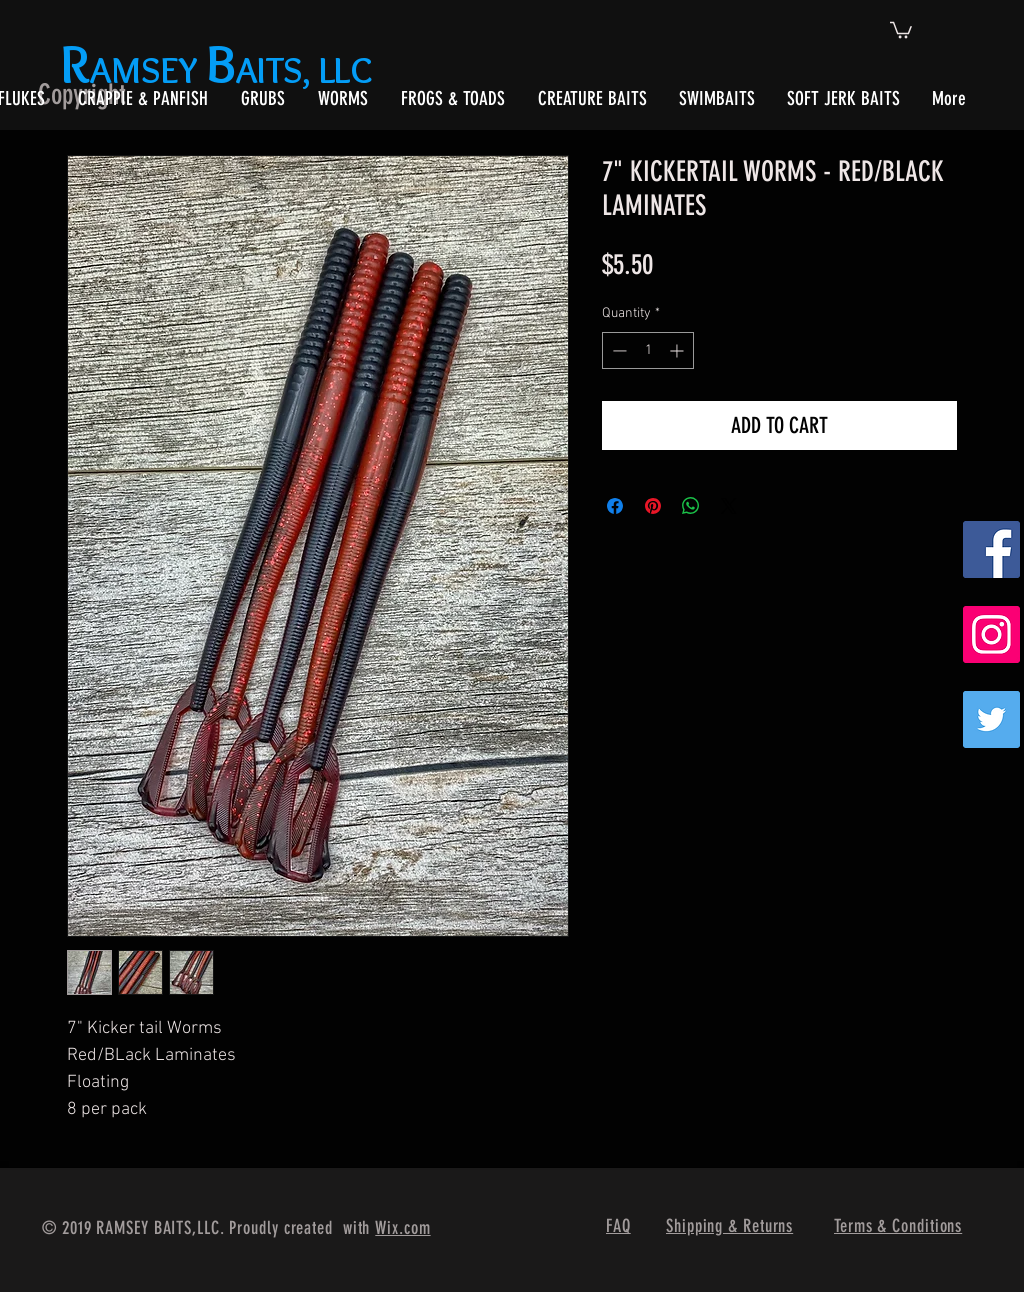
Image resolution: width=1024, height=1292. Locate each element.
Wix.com (402, 1228)
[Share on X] (729, 506)
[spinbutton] (648, 350)
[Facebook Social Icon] (991, 549)
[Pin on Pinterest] (653, 506)
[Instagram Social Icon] (991, 634)
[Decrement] (617, 350)
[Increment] (678, 350)
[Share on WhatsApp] (691, 506)
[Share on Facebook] (615, 506)
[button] (901, 29)
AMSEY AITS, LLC (220, 69)
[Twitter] (991, 719)
